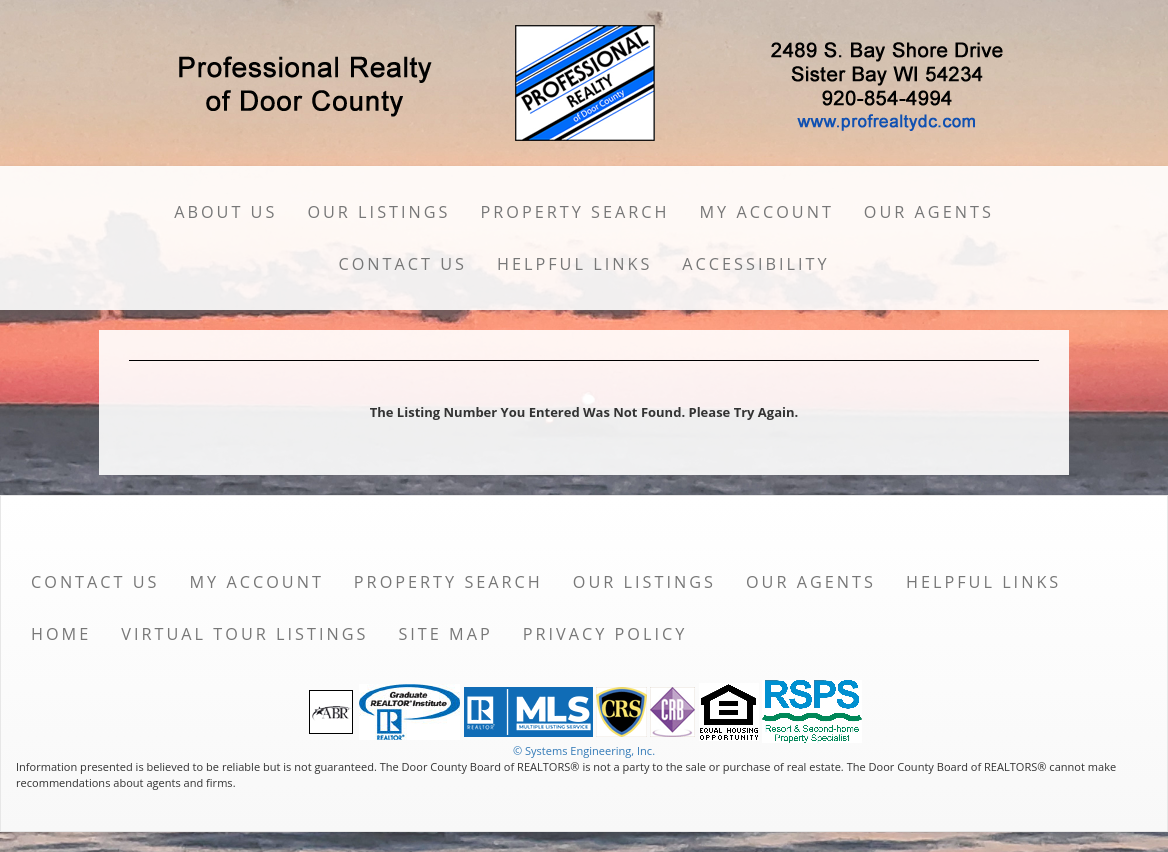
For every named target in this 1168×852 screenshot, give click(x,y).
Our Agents (929, 212)
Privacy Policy (605, 634)
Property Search (575, 212)
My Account (767, 212)
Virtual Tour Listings (244, 634)
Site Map (445, 634)
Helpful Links (574, 264)
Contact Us (402, 264)
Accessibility (755, 264)
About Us (225, 212)
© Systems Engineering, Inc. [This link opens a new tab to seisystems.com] (584, 750)
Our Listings (378, 212)
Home (61, 634)
